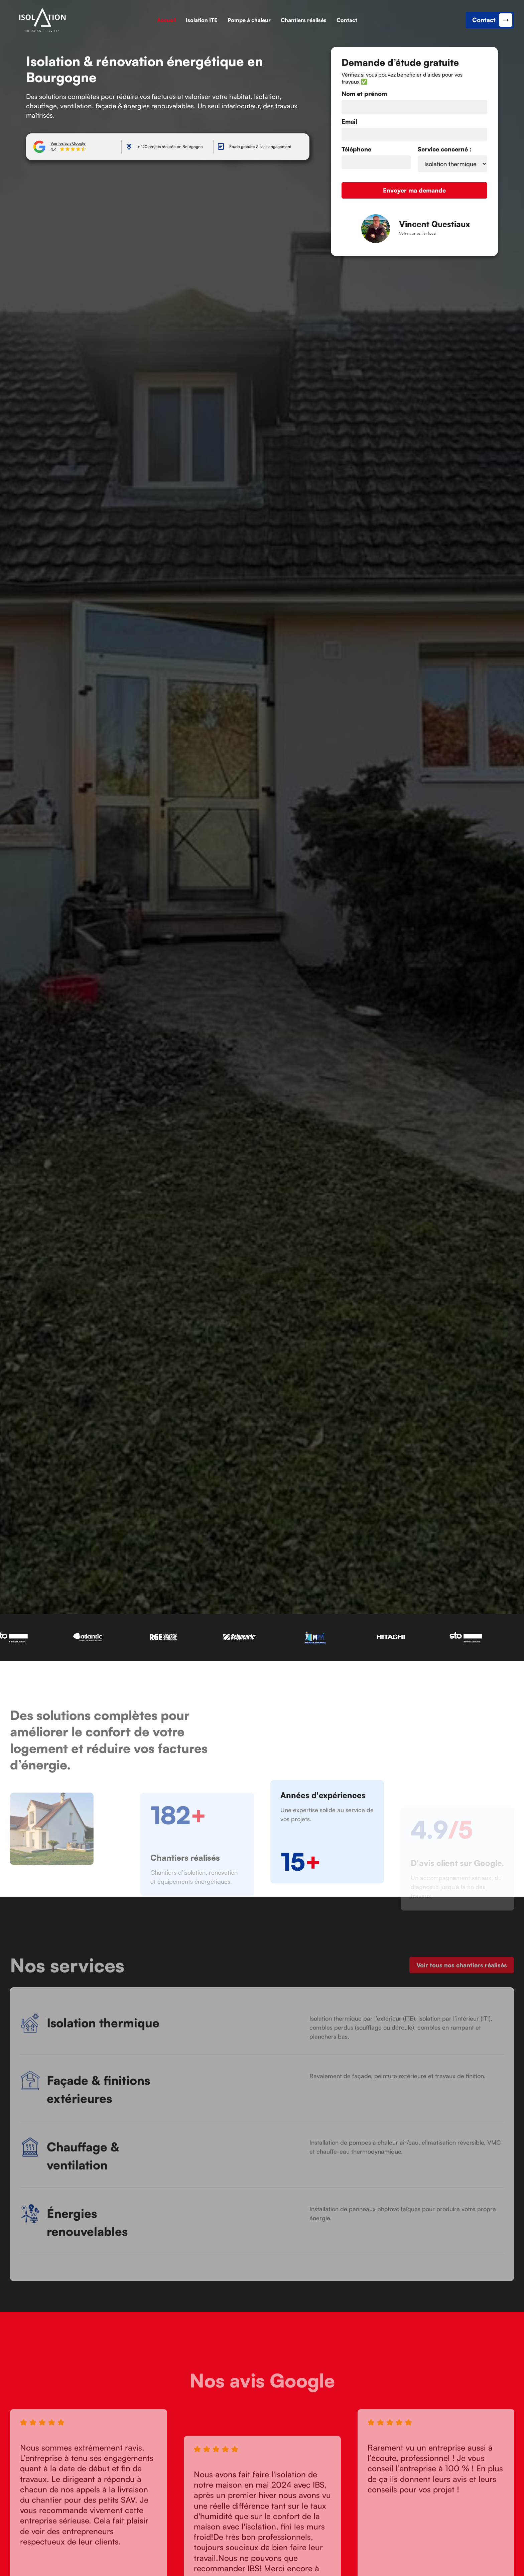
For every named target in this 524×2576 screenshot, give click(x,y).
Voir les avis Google (68, 143)
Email (349, 121)
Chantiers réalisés (303, 20)
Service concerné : (445, 149)
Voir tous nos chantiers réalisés (461, 1972)
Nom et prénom (364, 93)
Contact (347, 20)
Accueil (166, 20)
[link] (42, 20)
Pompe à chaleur (249, 20)
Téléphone (356, 149)
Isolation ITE (202, 20)
